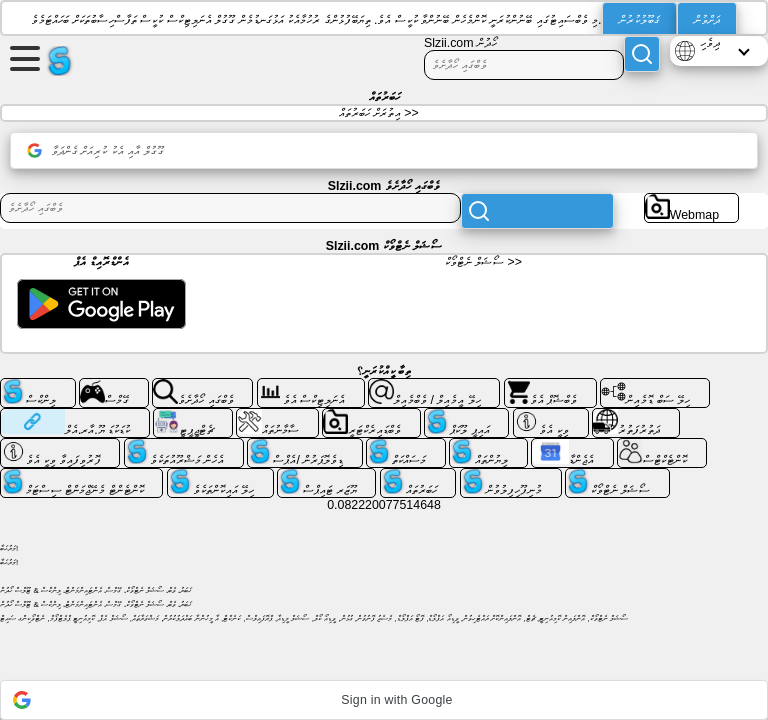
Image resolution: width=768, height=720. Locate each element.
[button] (384, 700)
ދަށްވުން (707, 20)
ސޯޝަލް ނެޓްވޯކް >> (483, 262)
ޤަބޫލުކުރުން (639, 20)
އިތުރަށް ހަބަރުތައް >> (378, 113)
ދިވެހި (710, 43)
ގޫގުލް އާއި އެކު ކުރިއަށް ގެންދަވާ (95, 150)
